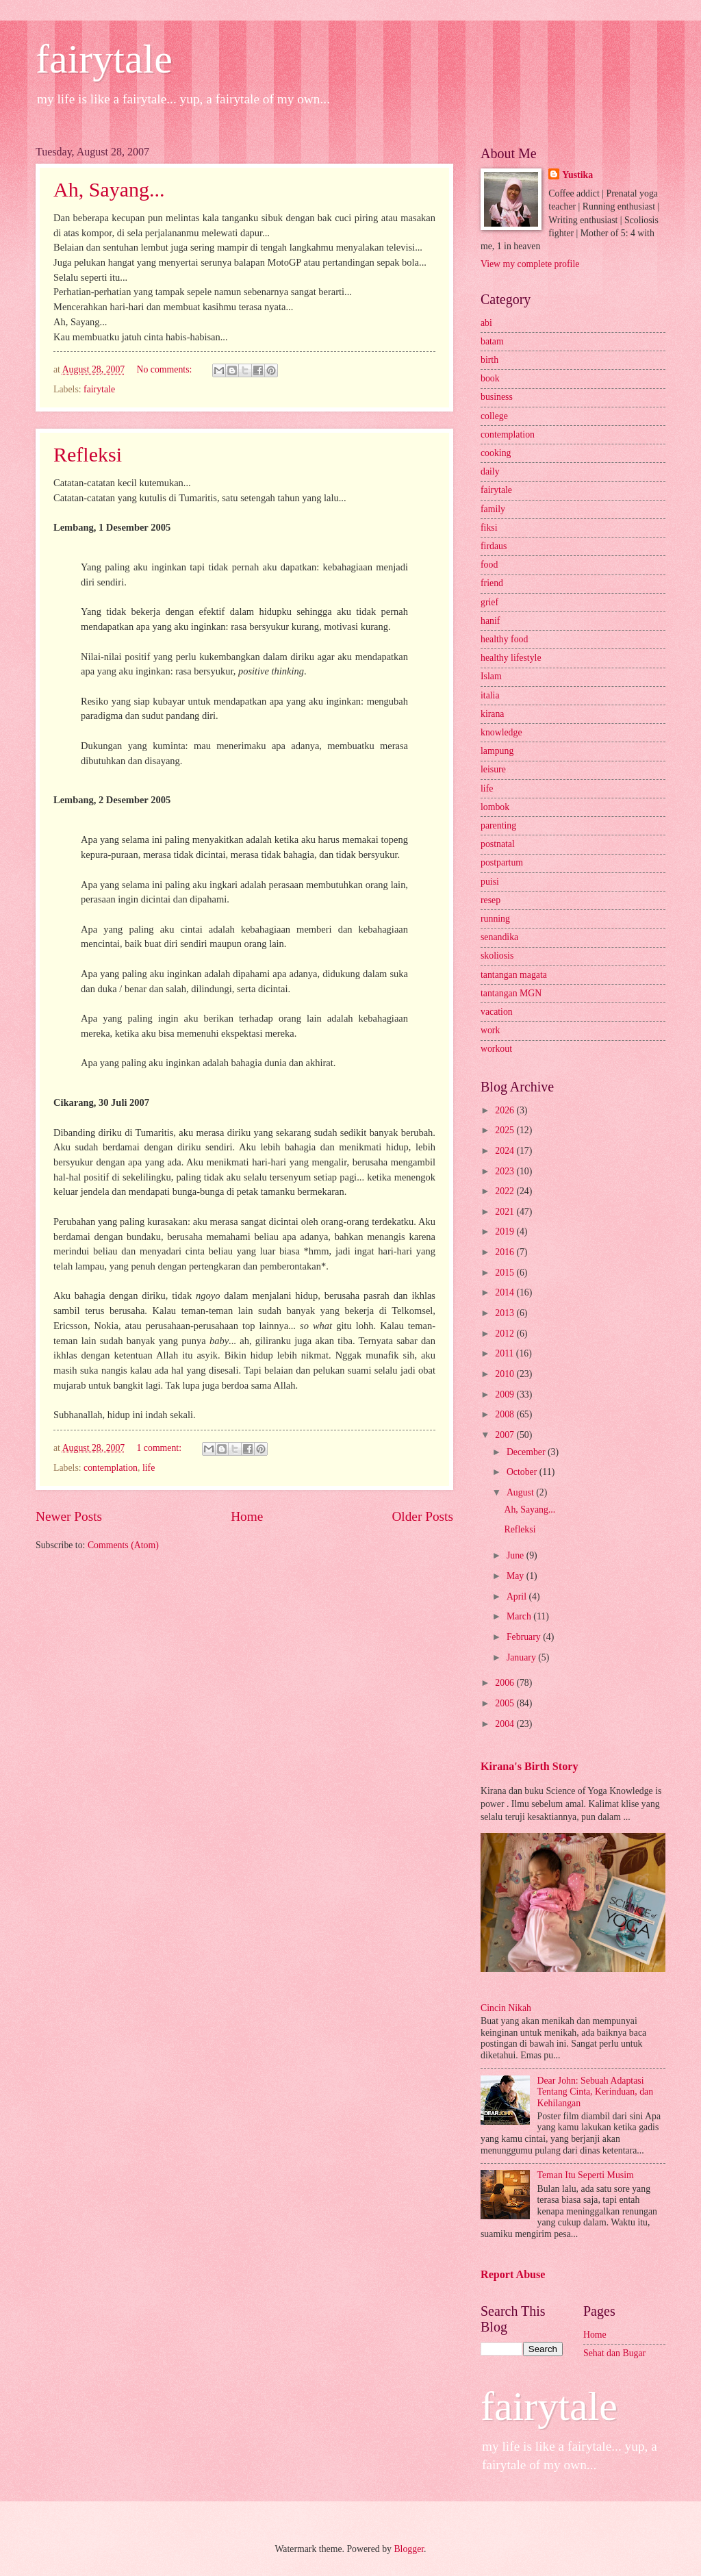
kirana (492, 714)
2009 (505, 1394)
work (490, 1030)
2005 (505, 1703)
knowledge (501, 732)
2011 (505, 1353)
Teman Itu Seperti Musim (585, 2175)
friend (492, 583)
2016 (505, 1252)
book (490, 378)
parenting (498, 825)
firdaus (494, 546)
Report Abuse (513, 2274)
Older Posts (422, 1516)
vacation (497, 1012)
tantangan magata (514, 975)
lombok (495, 807)
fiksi (489, 527)
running (495, 918)
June (516, 1555)
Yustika (577, 175)
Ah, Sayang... (108, 189)
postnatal (498, 844)
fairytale (104, 58)
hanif (490, 621)
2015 (505, 1272)
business (497, 397)
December (527, 1452)
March (520, 1616)
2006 (505, 1683)
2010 (505, 1374)
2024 (505, 1151)
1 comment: (160, 1448)
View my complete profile (530, 264)
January (522, 1657)
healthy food (504, 639)
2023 (505, 1171)
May (516, 1576)
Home (247, 1516)
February (525, 1637)
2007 (505, 1435)
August (521, 1492)
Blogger (409, 2549)
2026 (505, 1110)
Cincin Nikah (506, 2008)
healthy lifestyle (511, 658)
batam (492, 341)
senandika (499, 937)
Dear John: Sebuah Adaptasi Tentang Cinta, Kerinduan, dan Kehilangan (595, 2091)
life (148, 1468)
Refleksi (87, 454)
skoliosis (497, 955)
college (494, 416)
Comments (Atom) (123, 1545)
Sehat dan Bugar (614, 2353)
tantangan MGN (511, 993)
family (493, 509)
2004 (505, 1724)
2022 (505, 1191)
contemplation (111, 1468)
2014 (505, 1292)
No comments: (165, 369)
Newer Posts (69, 1516)
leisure (493, 769)
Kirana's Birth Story (529, 1766)
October (523, 1472)
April (518, 1596)
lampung (497, 751)
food (489, 564)
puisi (490, 881)
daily (490, 471)
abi (486, 323)
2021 (505, 1212)
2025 (505, 1130)
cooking (496, 453)
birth (489, 360)
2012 (505, 1333)
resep (490, 900)
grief (489, 602)
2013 (505, 1313)
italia (490, 695)
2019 (505, 1231)
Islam (491, 676)
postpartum (502, 862)
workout (496, 1049)
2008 (505, 1414)
